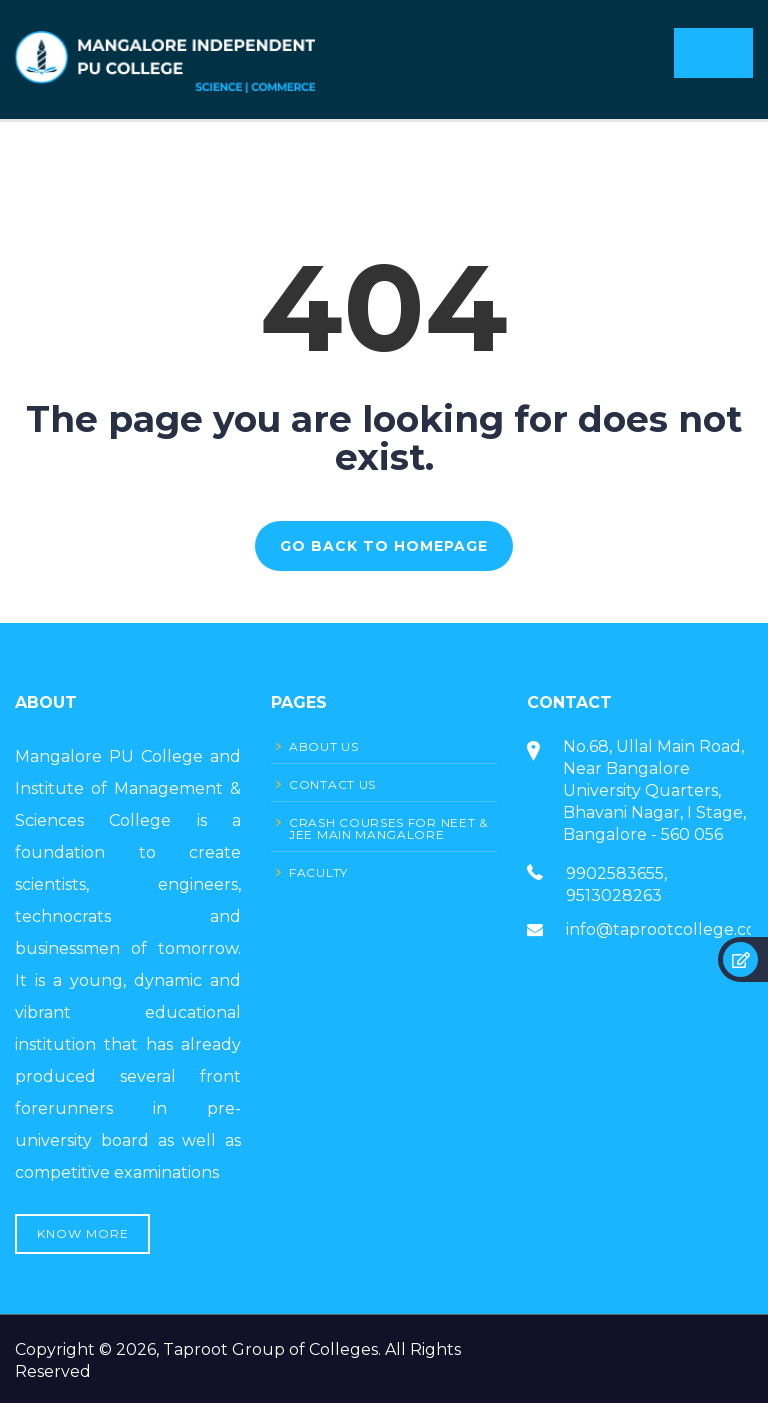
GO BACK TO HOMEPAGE (384, 546)
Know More (83, 1233)
